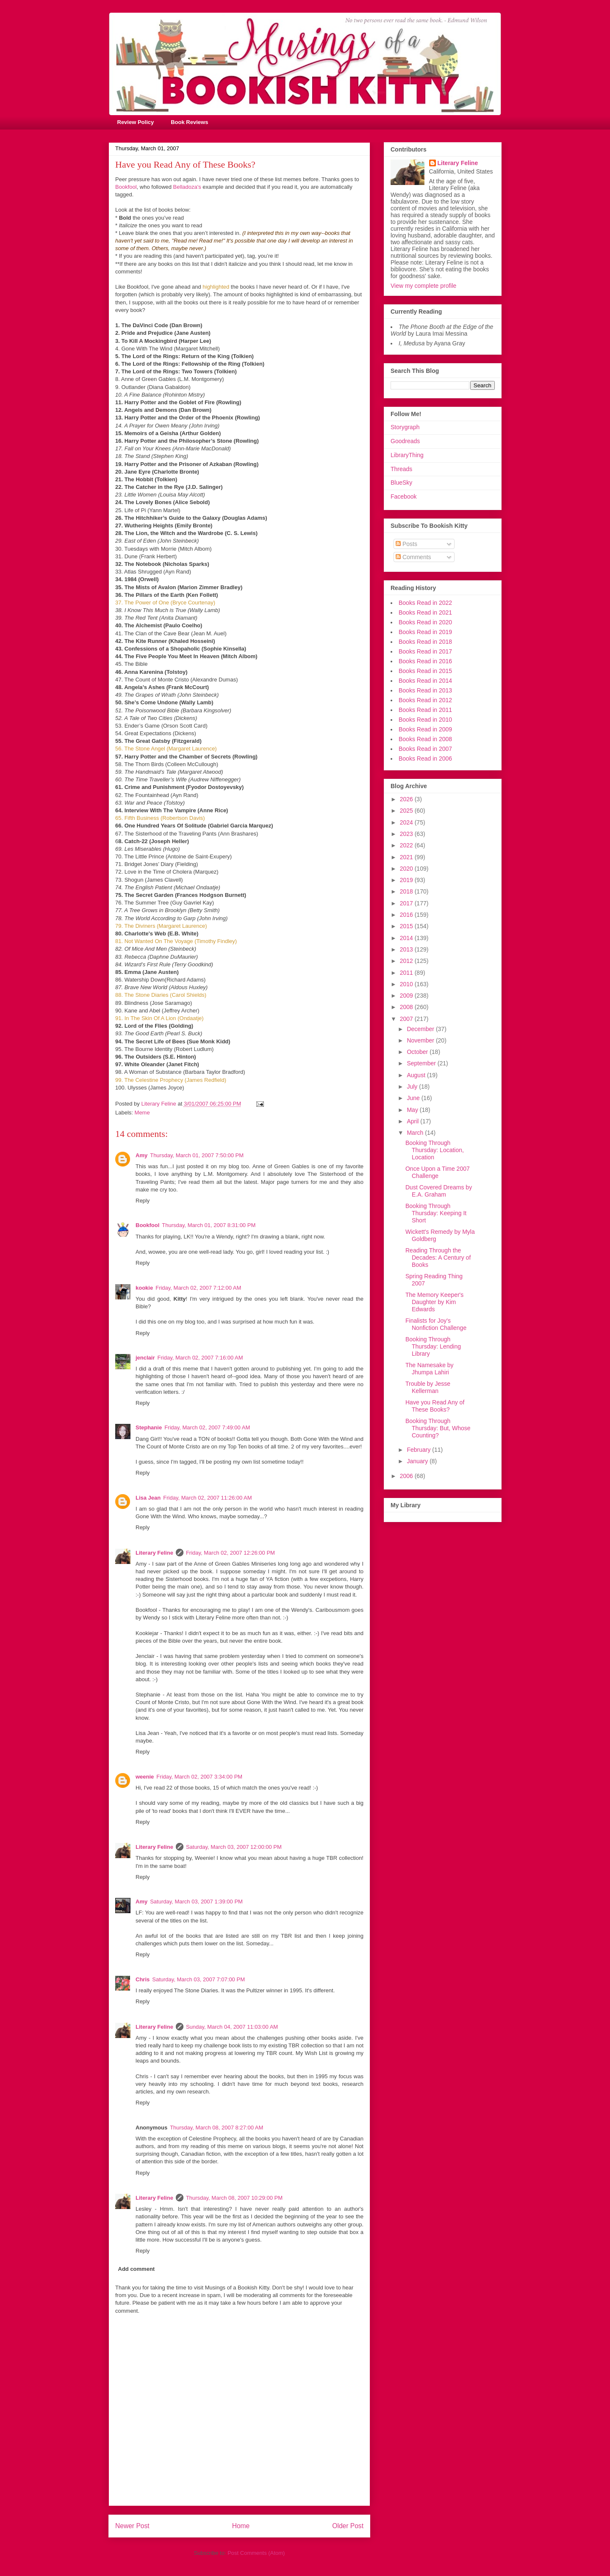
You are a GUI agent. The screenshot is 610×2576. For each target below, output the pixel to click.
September (422, 1063)
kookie (144, 1288)
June (414, 1098)
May (413, 1109)
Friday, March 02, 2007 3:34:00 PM (199, 1776)
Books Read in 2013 (425, 690)
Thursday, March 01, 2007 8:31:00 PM (208, 1225)
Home (241, 2525)
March (416, 1132)
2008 (407, 1007)
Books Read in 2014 (425, 680)
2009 (407, 995)
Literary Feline (154, 1553)
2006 (407, 1476)
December (421, 1029)
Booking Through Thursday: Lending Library (433, 1346)
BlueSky (401, 482)
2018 (407, 891)
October (418, 1051)
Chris (143, 1979)
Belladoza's (187, 187)
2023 (407, 833)
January (418, 1461)
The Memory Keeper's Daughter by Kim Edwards (434, 1302)
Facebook (403, 496)
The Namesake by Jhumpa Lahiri (429, 1369)
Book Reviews (189, 122)
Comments (413, 557)
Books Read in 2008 (425, 739)
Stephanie (149, 1427)
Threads (401, 469)
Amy (141, 1155)
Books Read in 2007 (425, 748)
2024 (407, 822)
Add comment (136, 2269)
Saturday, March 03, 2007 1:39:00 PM (196, 1901)
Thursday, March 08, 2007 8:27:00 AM (216, 2127)
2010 (407, 984)
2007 (407, 1018)
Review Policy (135, 122)
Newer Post (132, 2525)
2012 (407, 960)
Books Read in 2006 (425, 758)
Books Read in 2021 (425, 612)
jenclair (145, 1357)
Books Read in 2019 (425, 632)
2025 (407, 810)
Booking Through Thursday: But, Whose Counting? (438, 1428)
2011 (407, 972)
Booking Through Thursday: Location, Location (434, 1150)
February (419, 1449)
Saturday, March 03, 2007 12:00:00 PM (234, 1847)
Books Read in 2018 (425, 641)
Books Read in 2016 (425, 661)
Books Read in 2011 (425, 709)
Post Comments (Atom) (256, 2553)
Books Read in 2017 (425, 651)
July (413, 1086)
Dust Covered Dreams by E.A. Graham (438, 1191)
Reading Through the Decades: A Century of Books (438, 1257)
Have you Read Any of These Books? (434, 1406)
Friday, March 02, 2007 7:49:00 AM (207, 1427)
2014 (407, 938)
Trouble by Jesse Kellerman (427, 1387)
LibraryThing (407, 455)
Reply (143, 1200)
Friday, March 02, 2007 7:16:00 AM (200, 1357)
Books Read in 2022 (425, 602)
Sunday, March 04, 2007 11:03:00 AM (232, 2027)
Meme (142, 1112)
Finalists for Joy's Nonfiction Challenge (435, 1324)
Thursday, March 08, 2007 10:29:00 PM (234, 2198)
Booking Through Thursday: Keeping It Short (435, 1213)
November (421, 1040)
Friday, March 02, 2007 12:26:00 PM (230, 1553)
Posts (406, 544)
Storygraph (405, 427)
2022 (407, 845)
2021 (407, 857)
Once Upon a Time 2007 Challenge (437, 1172)
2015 (407, 926)
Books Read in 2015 (425, 670)
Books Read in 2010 (425, 719)
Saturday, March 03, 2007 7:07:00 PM (198, 1979)
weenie (145, 1776)
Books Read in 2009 (425, 729)
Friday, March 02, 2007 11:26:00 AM (207, 1498)
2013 (407, 949)
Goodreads (405, 441)
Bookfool (126, 187)
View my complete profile (423, 285)
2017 (407, 903)
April (413, 1121)
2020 (407, 868)
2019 (407, 880)
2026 (407, 799)
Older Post (347, 2525)
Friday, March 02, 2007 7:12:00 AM (198, 1288)
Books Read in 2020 (425, 622)
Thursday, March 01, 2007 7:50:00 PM (197, 1155)
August (417, 1075)
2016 (407, 914)
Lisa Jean (148, 1498)
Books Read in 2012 (425, 700)
